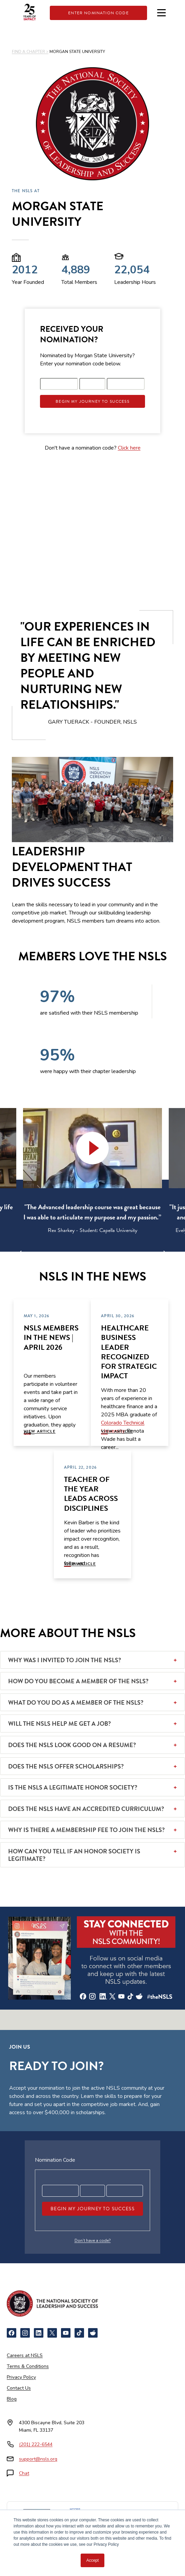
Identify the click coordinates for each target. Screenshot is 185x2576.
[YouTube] (65, 2333)
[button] (92, 1148)
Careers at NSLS (25, 2355)
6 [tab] (118, 1256)
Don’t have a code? (93, 2240)
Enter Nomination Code (98, 13)
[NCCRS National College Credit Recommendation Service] (75, 2516)
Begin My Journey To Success (92, 401)
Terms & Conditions (28, 2366)
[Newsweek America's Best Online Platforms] (36, 2517)
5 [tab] (107, 1256)
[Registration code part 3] (126, 384)
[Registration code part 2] (92, 384)
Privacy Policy (21, 2377)
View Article (40, 1431)
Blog (12, 2399)
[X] (52, 2333)
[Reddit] (93, 2333)
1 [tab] (67, 1256)
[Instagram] (25, 2333)
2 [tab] (77, 1256)
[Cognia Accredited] (75, 2540)
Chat (24, 2473)
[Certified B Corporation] (109, 2540)
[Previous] (26, 1252)
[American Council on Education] (131, 2516)
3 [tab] (87, 1256)
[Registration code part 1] (59, 384)
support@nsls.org (38, 2459)
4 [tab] (97, 1256)
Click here (129, 448)
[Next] (158, 1252)
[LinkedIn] (38, 2333)
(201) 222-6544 (36, 2444)
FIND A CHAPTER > (30, 51)
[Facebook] (11, 2333)
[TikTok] (79, 2333)
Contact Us (19, 2388)
